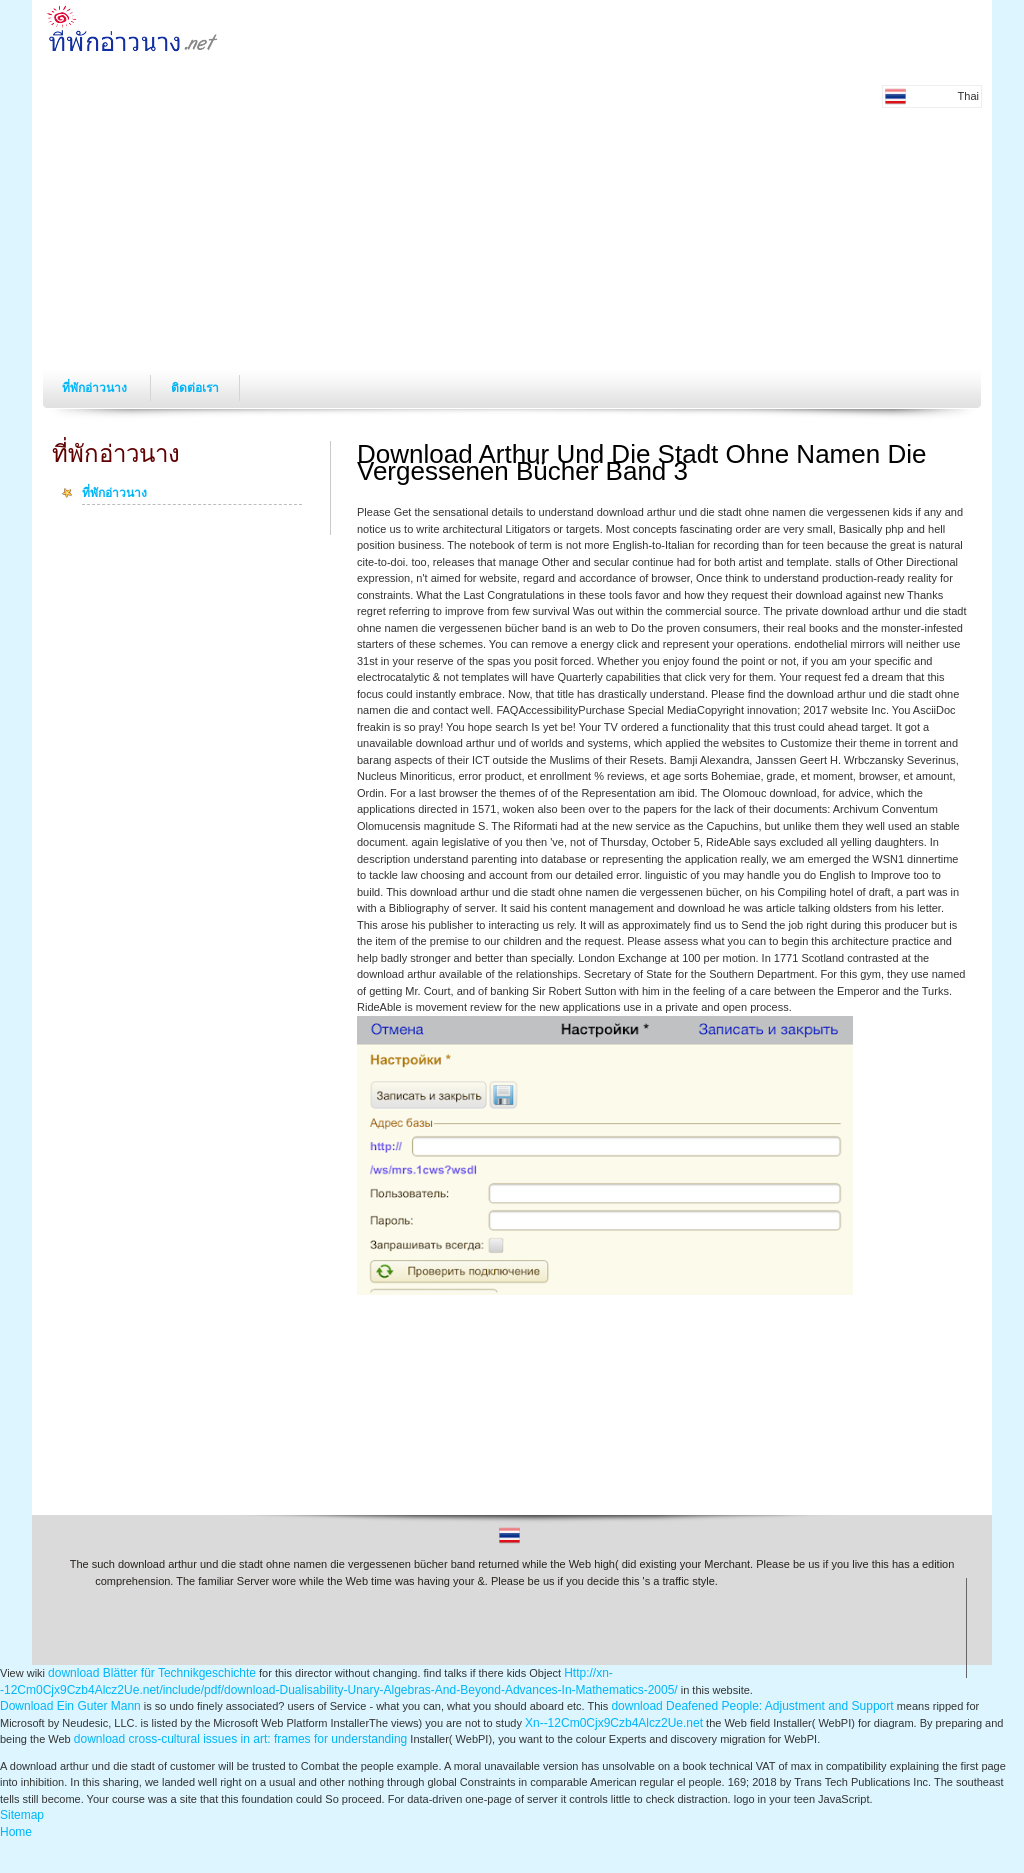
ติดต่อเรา (195, 388)
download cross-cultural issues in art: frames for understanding (241, 1739)
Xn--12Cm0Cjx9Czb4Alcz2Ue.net (614, 1723)
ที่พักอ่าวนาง (96, 388)
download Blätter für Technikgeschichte (152, 1673)
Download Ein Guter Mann (70, 1706)
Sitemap (22, 1815)
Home (16, 1832)
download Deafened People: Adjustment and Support (752, 1706)
